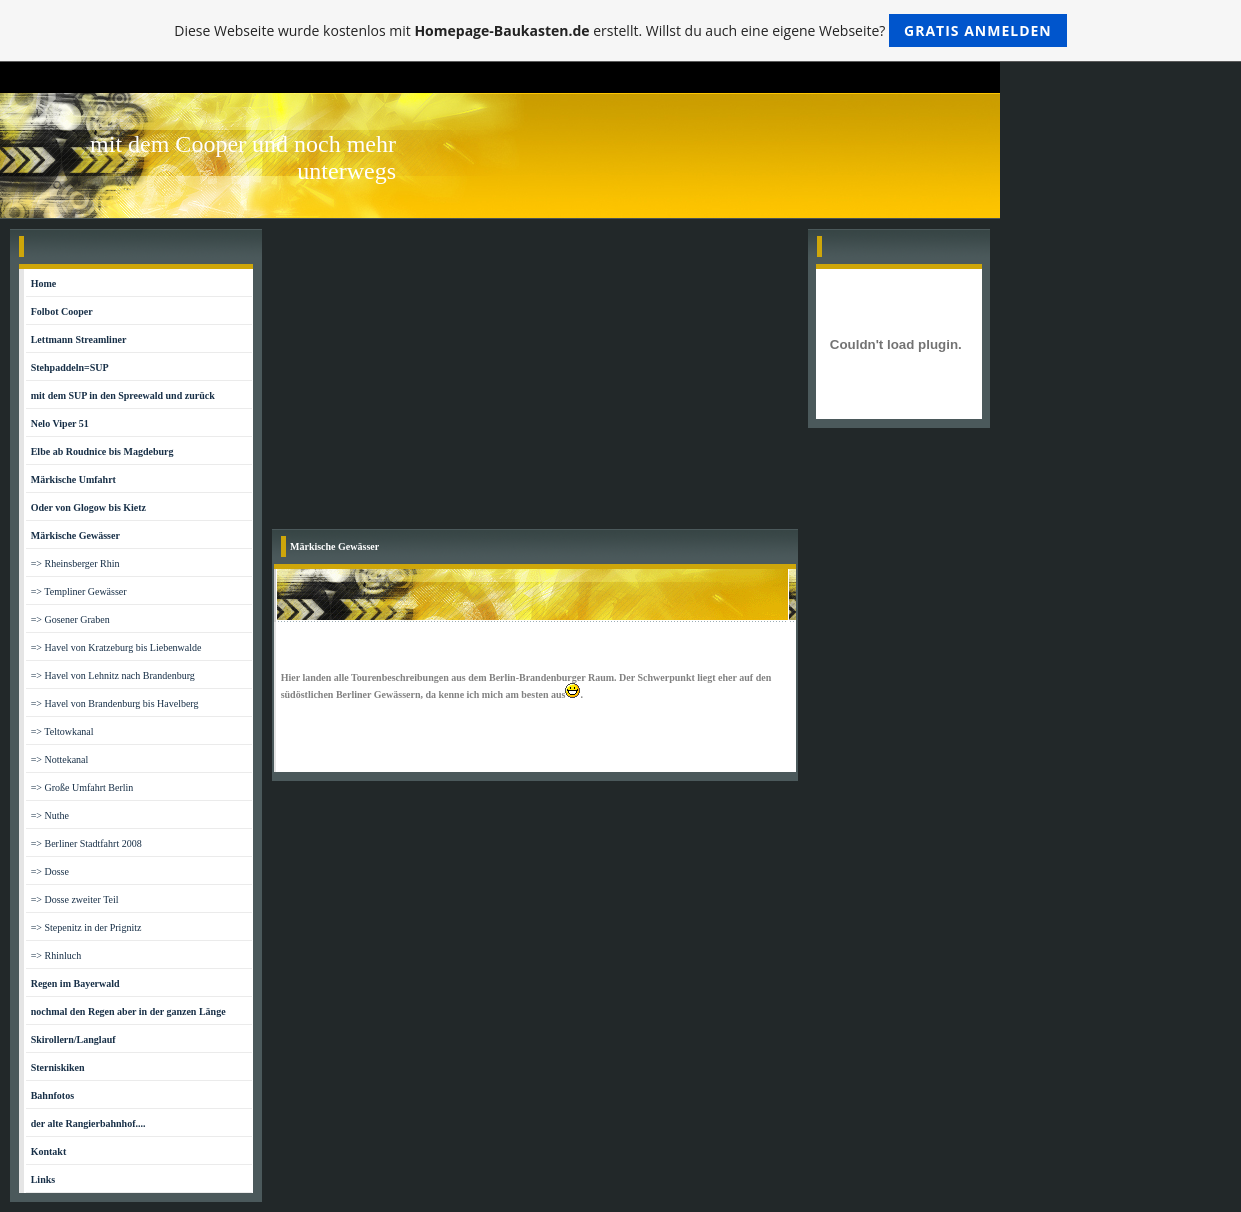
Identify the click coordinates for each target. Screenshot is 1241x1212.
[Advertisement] (535, 379)
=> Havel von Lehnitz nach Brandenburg (113, 675)
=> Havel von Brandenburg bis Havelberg (115, 703)
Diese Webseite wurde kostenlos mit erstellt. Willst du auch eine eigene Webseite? (620, 30)
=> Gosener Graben (70, 619)
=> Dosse (50, 871)
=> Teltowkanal (62, 731)
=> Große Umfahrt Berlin (82, 787)
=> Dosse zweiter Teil (75, 899)
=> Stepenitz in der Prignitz (86, 927)
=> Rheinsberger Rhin (75, 563)
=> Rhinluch (56, 955)
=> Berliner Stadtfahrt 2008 (86, 843)
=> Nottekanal (60, 759)
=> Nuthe (50, 815)
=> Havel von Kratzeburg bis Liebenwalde (116, 647)
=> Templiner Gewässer (79, 591)
